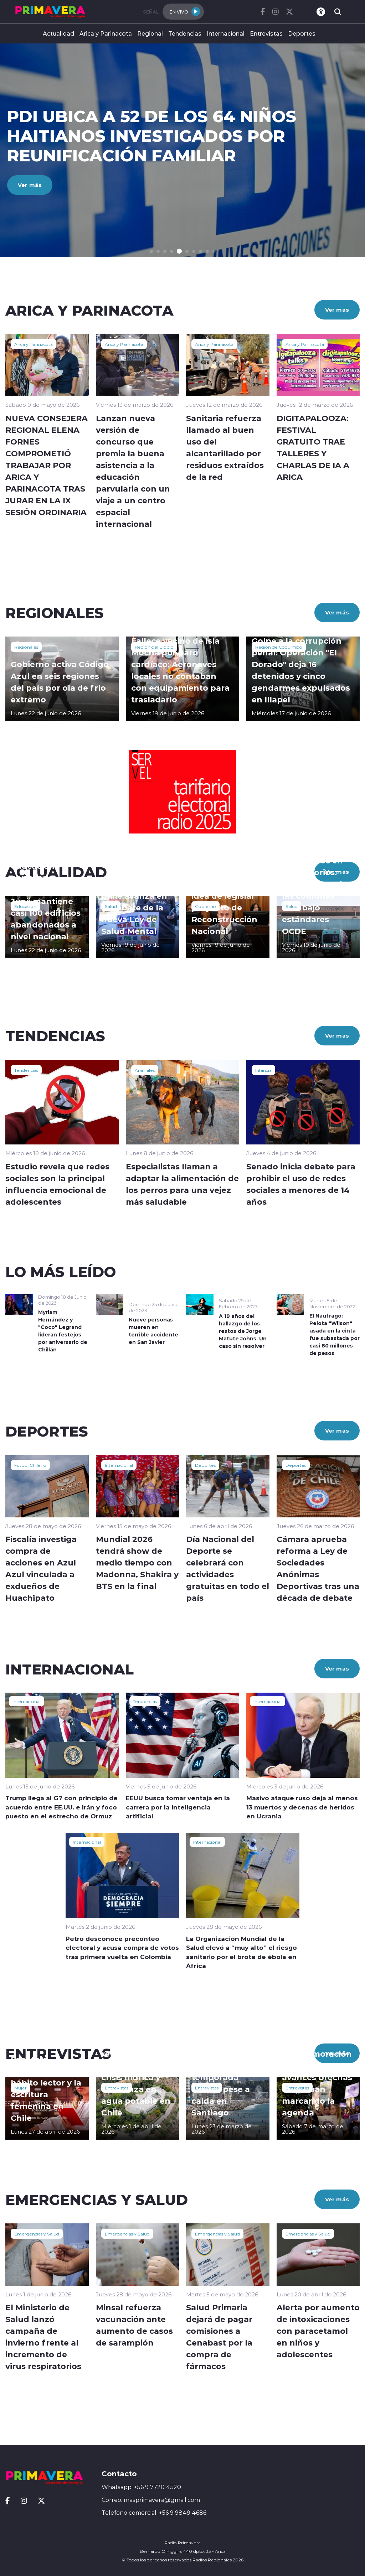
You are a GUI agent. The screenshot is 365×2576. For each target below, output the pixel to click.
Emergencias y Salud (36, 2234)
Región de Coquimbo (278, 647)
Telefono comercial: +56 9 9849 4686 (154, 2512)
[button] (151, 251)
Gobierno (205, 906)
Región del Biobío (154, 647)
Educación (25, 906)
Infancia (263, 1070)
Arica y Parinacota (105, 33)
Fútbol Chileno (30, 1465)
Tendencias (184, 33)
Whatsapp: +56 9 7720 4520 (141, 2487)
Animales (145, 1070)
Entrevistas (266, 33)
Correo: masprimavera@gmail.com (151, 2500)
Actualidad (58, 33)
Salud (111, 906)
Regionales (26, 647)
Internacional (226, 33)
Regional (150, 33)
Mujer (20, 2088)
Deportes (301, 33)
